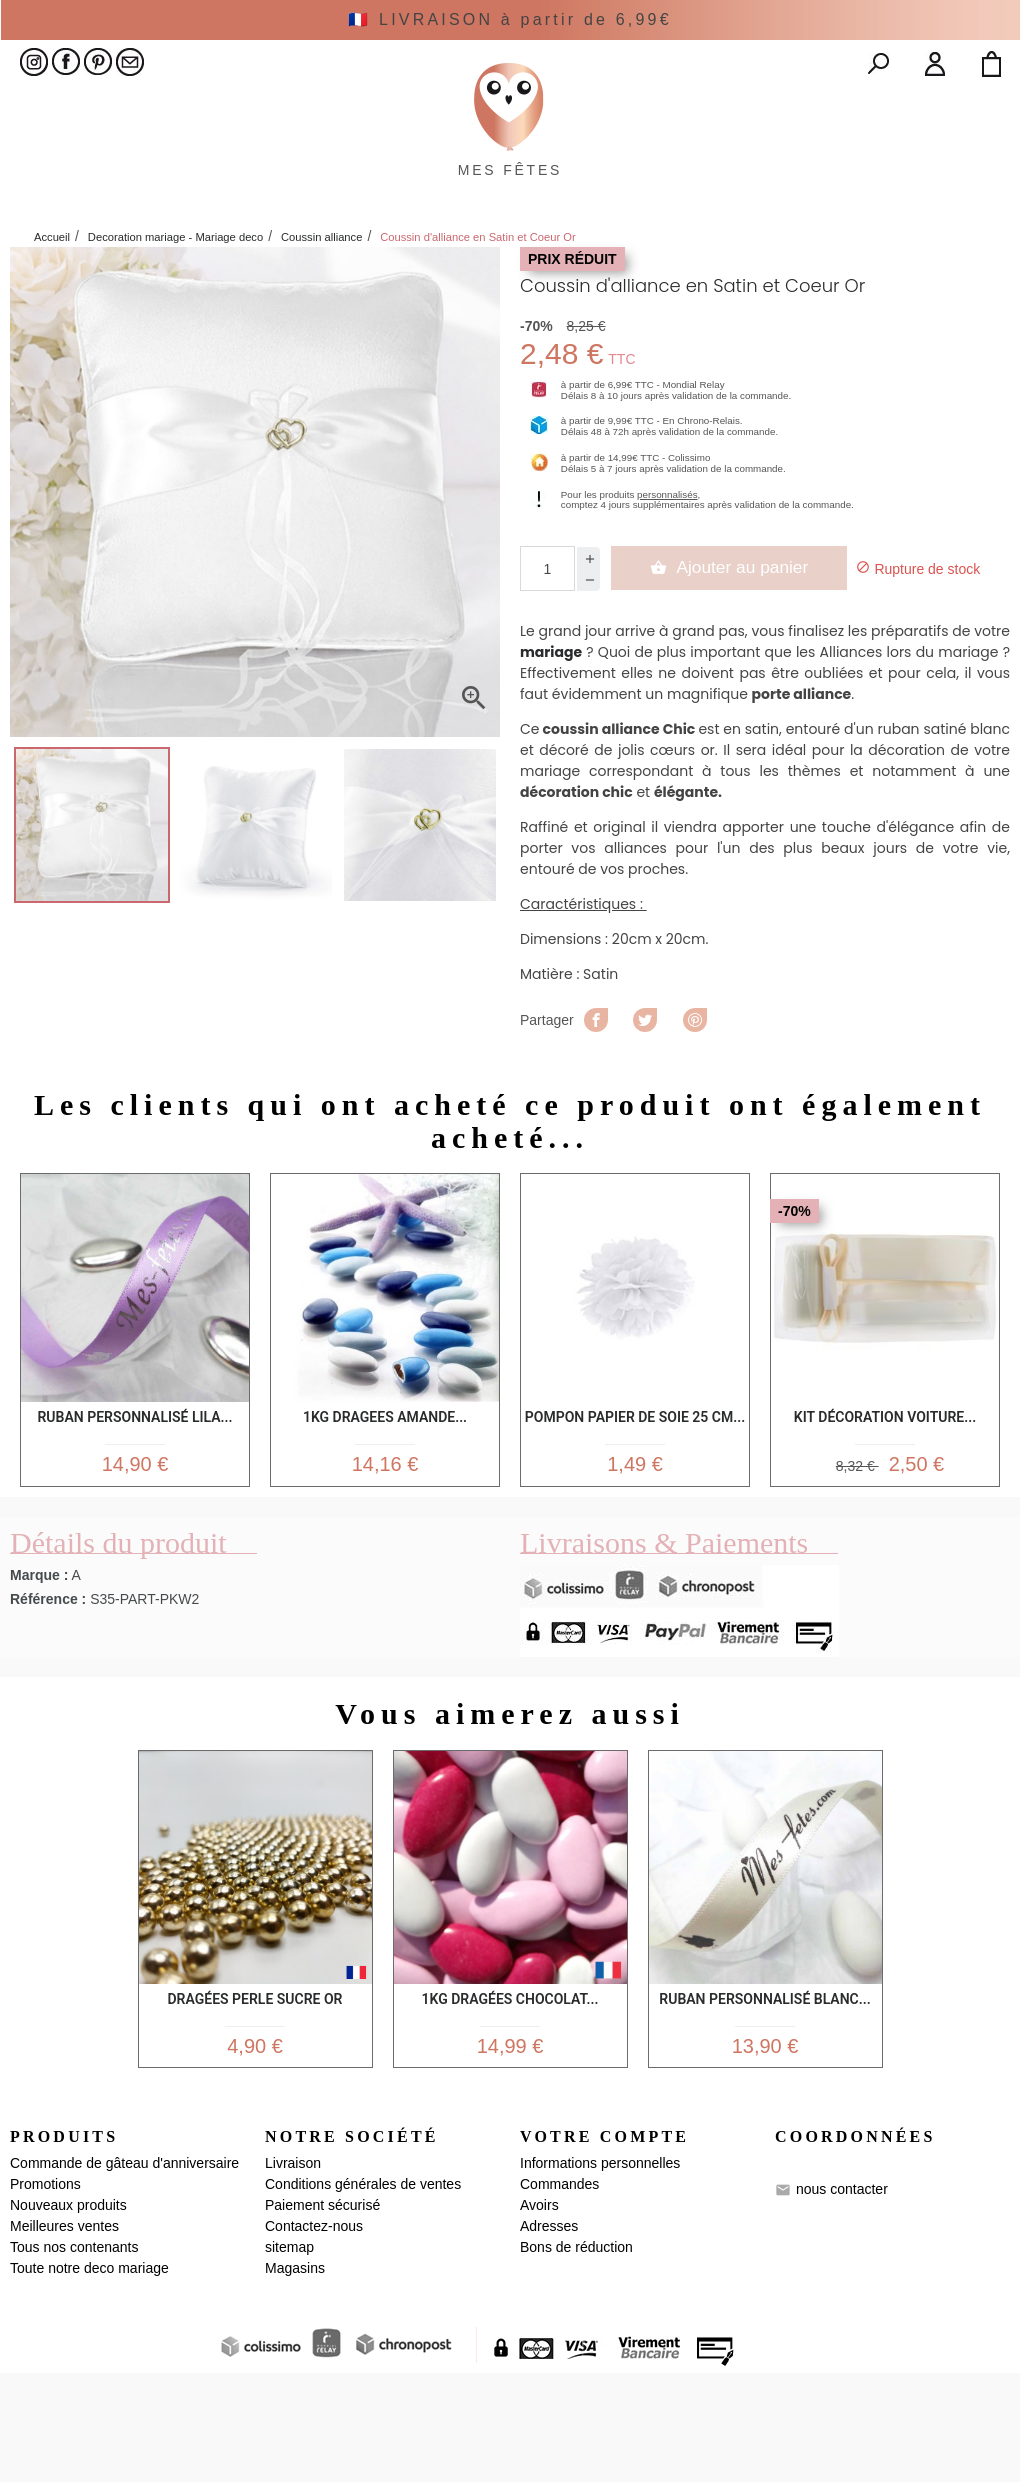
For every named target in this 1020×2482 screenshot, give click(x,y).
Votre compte (604, 2245)
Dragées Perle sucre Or (254, 2099)
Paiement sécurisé (322, 2314)
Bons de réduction (576, 2356)
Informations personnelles (600, 2272)
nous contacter (842, 2298)
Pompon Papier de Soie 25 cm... (635, 1514)
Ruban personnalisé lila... (134, 1509)
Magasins (295, 2377)
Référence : (48, 1699)
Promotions (45, 2293)
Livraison (293, 2272)
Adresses (549, 2335)
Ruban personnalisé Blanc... (764, 2099)
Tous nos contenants (74, 2356)
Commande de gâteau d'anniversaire (124, 2272)
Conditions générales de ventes (363, 2293)
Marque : (39, 1675)
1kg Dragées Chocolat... (510, 2099)
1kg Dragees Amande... (385, 1509)
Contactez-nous (314, 2335)
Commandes (559, 2293)
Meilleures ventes (64, 2335)
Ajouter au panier (731, 659)
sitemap (289, 2356)
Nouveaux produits (68, 2314)
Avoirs (539, 2314)
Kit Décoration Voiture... (885, 1509)
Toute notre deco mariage (89, 2377)
